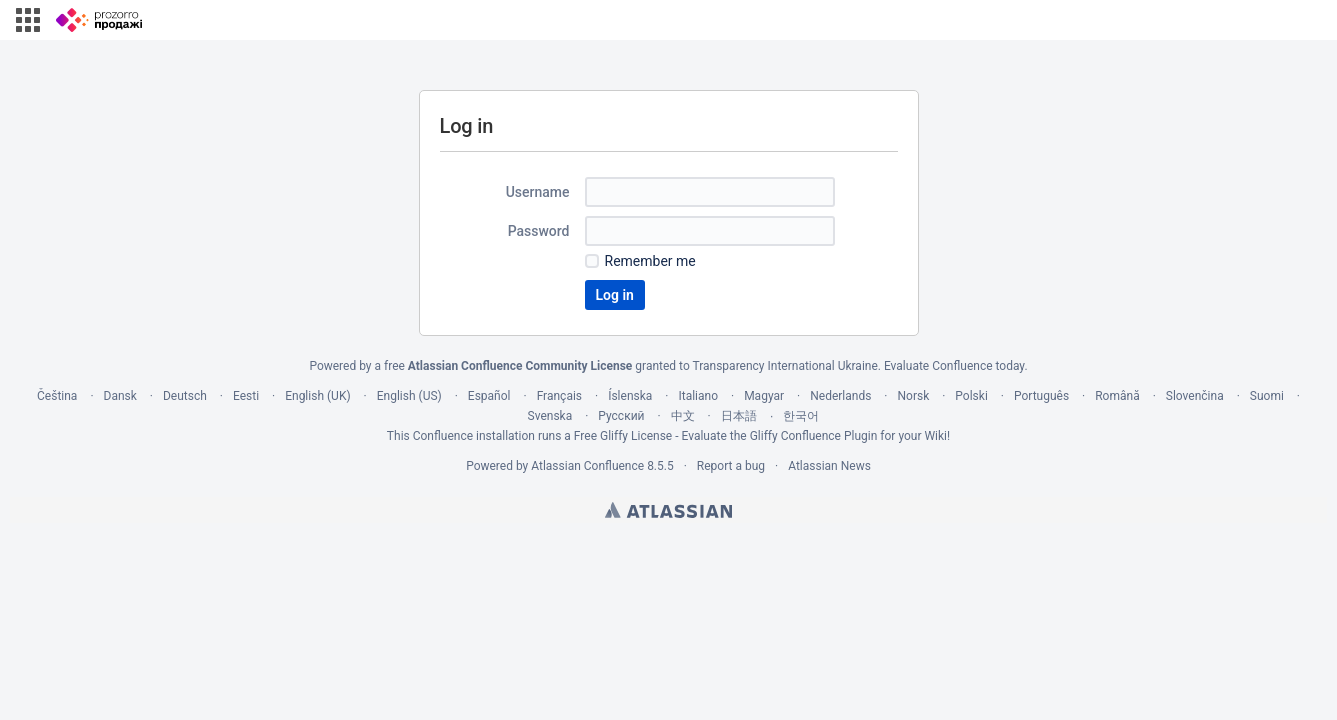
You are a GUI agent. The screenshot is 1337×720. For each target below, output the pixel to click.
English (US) (409, 396)
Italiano (698, 396)
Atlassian (668, 510)
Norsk (913, 396)
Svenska (550, 416)
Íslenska (630, 396)
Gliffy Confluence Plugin (814, 436)
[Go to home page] (99, 20)
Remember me (650, 261)
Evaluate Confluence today (954, 366)
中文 (683, 416)
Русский (621, 416)
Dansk (120, 396)
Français (559, 396)
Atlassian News (829, 466)
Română (1117, 396)
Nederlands (840, 396)
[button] (28, 20)
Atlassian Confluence (587, 466)
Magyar (764, 396)
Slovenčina (1195, 396)
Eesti (246, 396)
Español (489, 396)
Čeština (57, 396)
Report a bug (731, 466)
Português (1041, 396)
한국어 (801, 416)
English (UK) (317, 396)
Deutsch (185, 396)
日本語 (739, 416)
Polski (971, 396)
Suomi (1267, 396)
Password (539, 231)
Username (538, 192)
